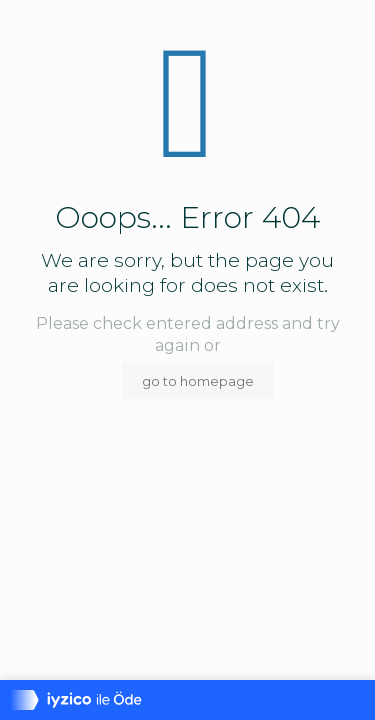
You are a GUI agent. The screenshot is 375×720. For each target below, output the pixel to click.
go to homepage (198, 381)
